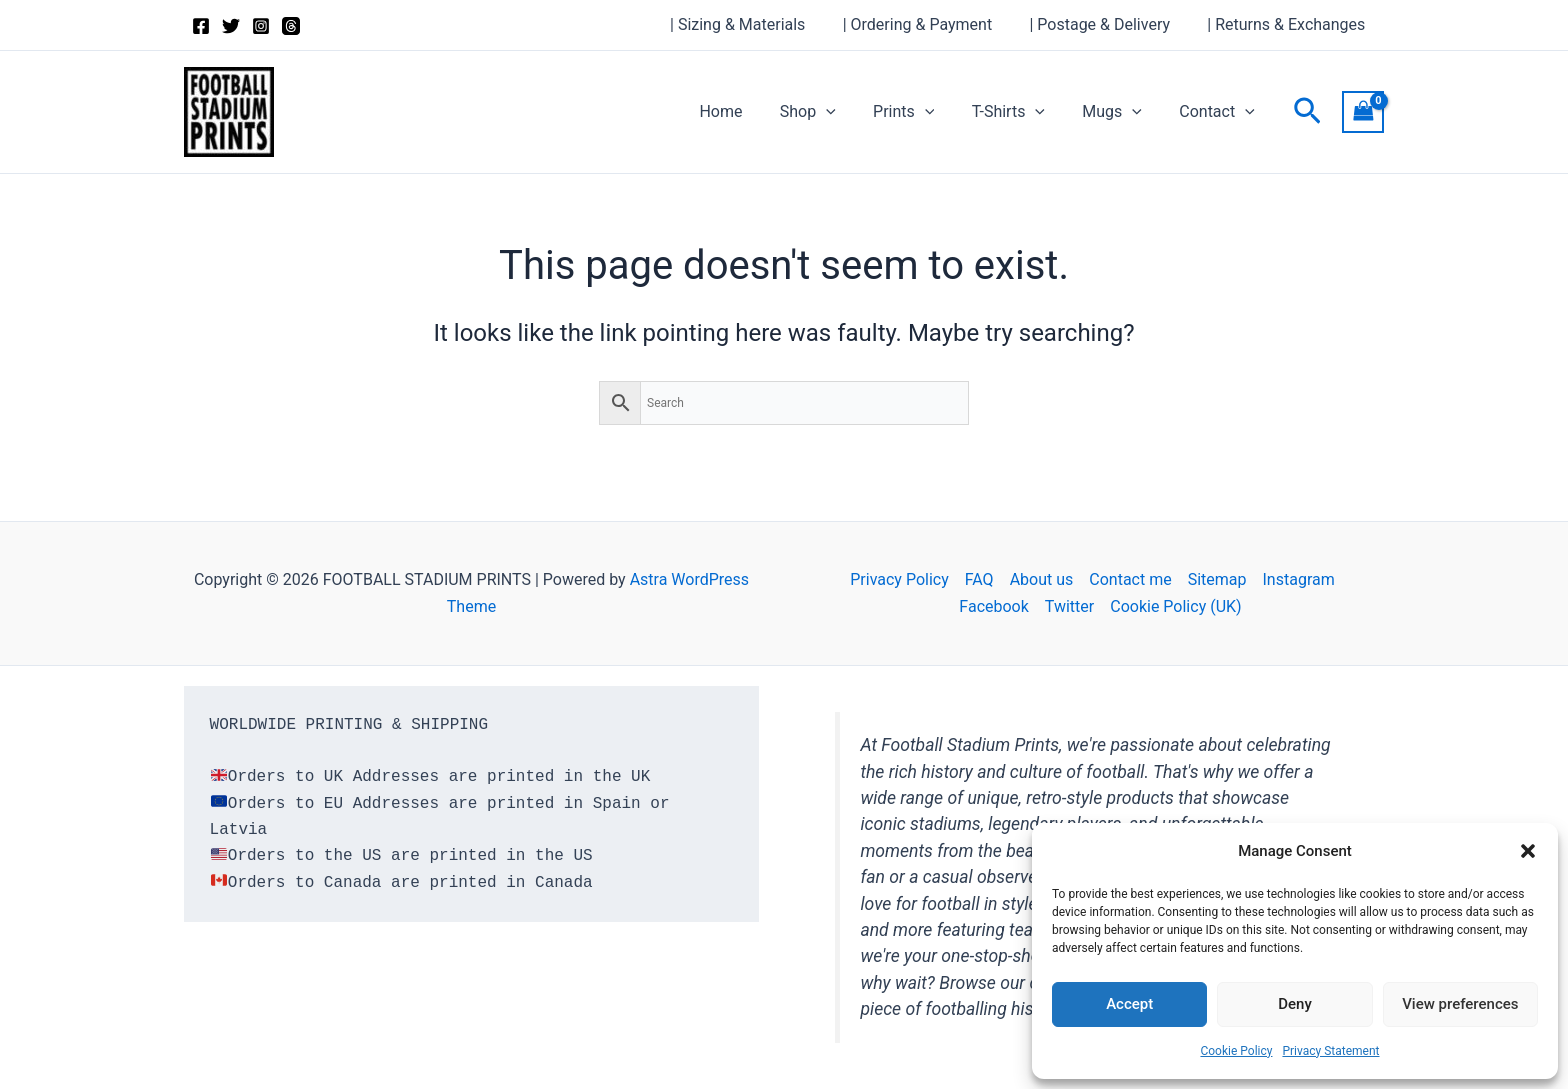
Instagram (1299, 579)
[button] (1528, 851)
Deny (1295, 1004)
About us (1042, 579)
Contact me (1130, 579)
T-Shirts (1021, 112)
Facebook (993, 606)
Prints (922, 112)
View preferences (1460, 1004)
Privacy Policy (899, 579)
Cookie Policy (1236, 1051)
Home (750, 111)
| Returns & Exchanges (1289, 24)
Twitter (1069, 606)
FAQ (979, 579)
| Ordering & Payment (930, 24)
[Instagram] (261, 26)
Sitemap (1217, 579)
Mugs (1120, 112)
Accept (1129, 1004)
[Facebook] (201, 26)
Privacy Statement (1330, 1051)
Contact (1220, 112)
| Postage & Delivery (1107, 24)
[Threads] (291, 26)
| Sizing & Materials (756, 24)
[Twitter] (231, 26)
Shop (832, 112)
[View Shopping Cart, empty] (1363, 111)
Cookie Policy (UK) (1175, 606)
